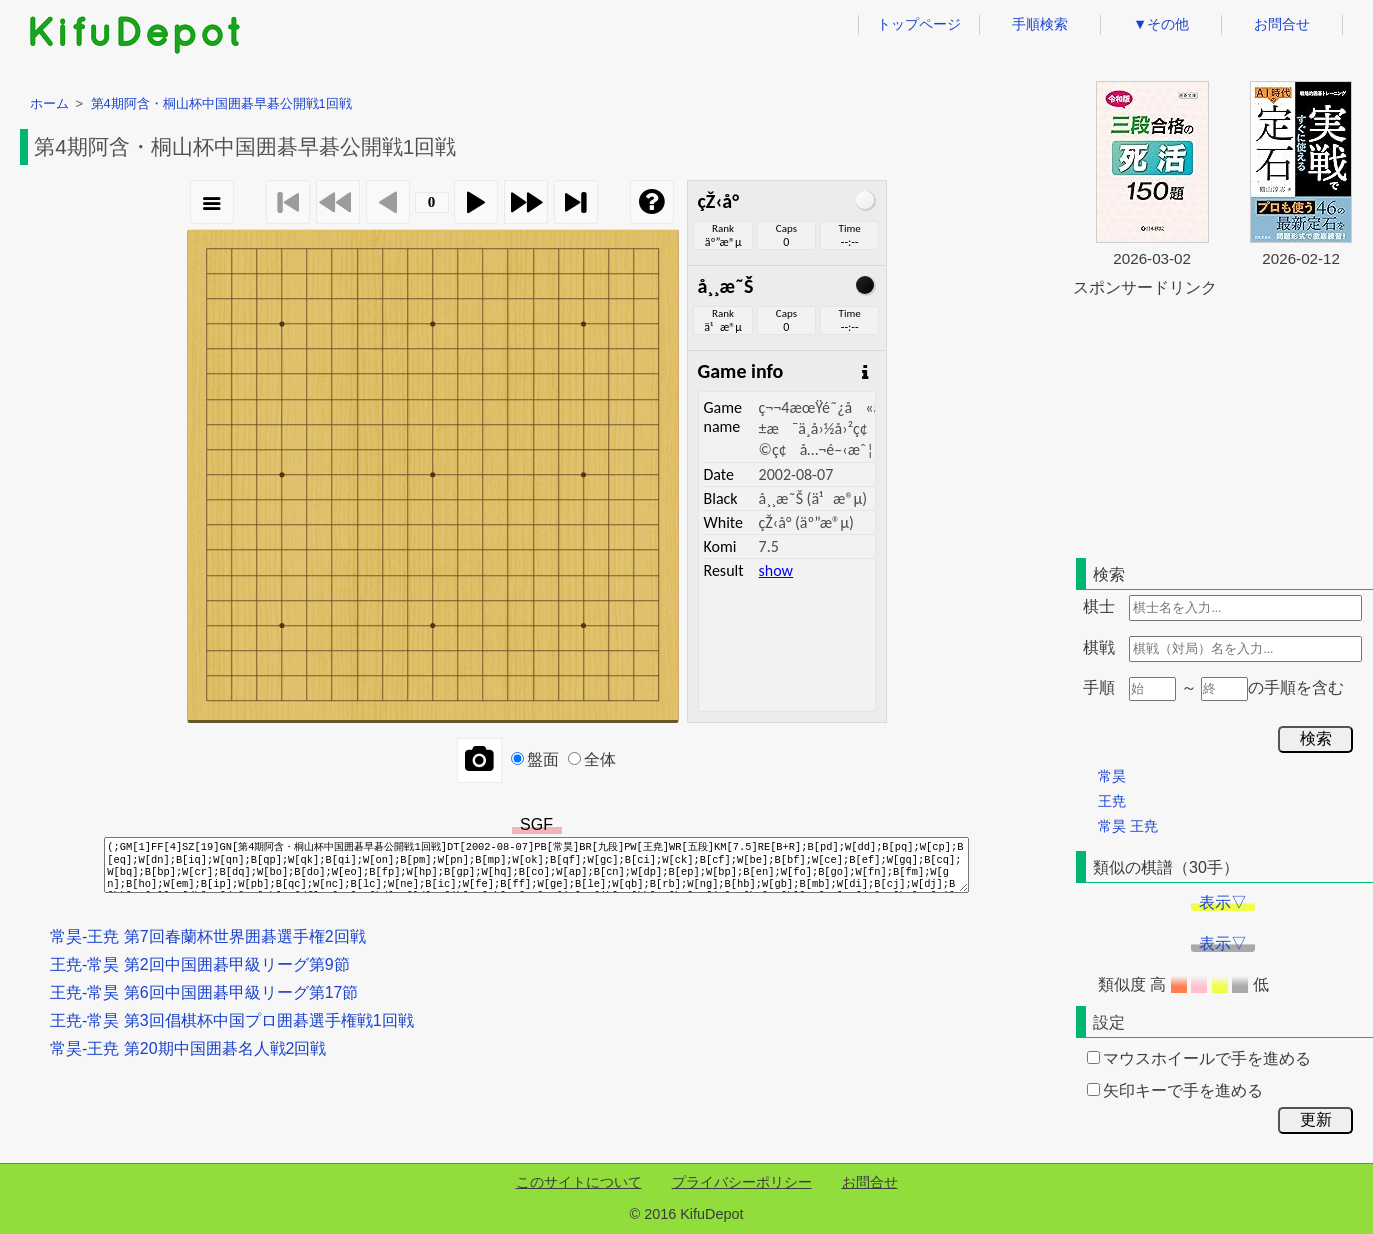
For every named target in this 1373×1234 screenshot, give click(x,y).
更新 (1316, 1119)
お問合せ (1282, 24)
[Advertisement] (1223, 424)
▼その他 (1161, 24)
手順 (1099, 687)
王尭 (1112, 801)
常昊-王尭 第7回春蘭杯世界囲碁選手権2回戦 (208, 936)
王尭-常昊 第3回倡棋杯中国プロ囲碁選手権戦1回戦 (232, 1020)
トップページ (919, 24)
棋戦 (1099, 647)
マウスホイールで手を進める (1199, 1058)
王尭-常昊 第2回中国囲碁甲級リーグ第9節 (200, 964)
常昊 (1112, 776)
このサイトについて (579, 1182)
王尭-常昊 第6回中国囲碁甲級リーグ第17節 (204, 992)
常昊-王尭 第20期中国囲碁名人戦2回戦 (188, 1048)
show (776, 570)
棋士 (1099, 606)
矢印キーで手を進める (1175, 1090)
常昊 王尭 (1128, 826)
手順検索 (1040, 24)
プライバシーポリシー (742, 1182)
